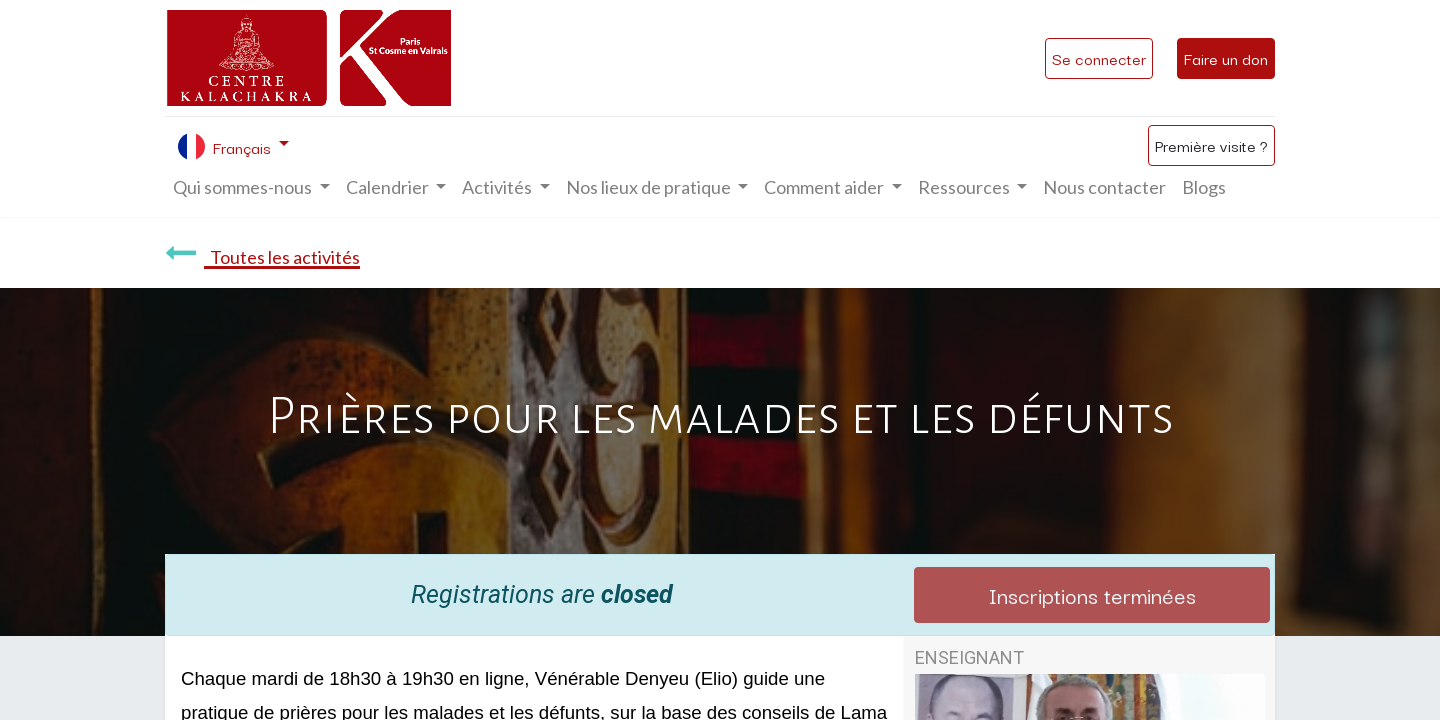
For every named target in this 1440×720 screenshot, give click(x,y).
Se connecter (1099, 58)
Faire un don (1226, 58)
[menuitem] (1104, 187)
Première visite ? (1211, 145)
